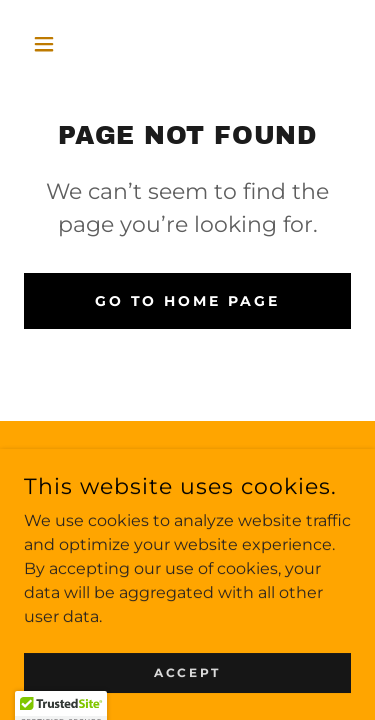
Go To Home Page (188, 301)
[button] (48, 44)
